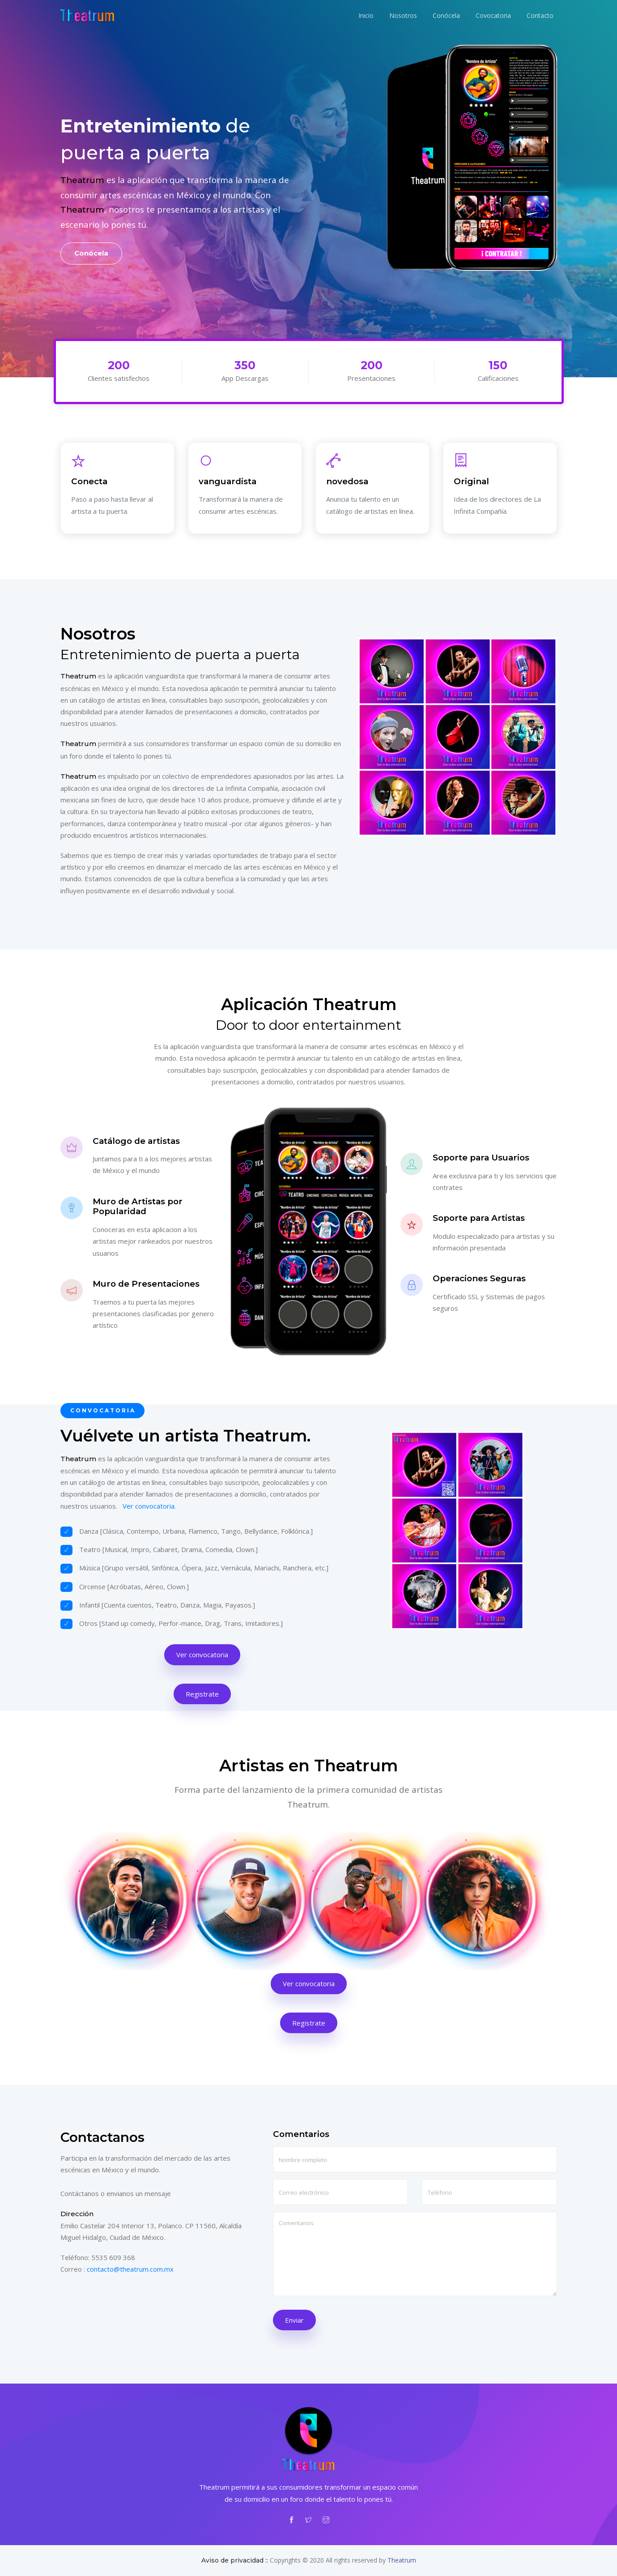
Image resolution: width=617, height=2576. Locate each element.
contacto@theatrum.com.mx (130, 2269)
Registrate (202, 1693)
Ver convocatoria (202, 1654)
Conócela (446, 15)
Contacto (540, 15)
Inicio (366, 15)
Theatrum (401, 2560)
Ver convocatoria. (149, 1505)
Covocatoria (493, 15)
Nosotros (403, 15)
